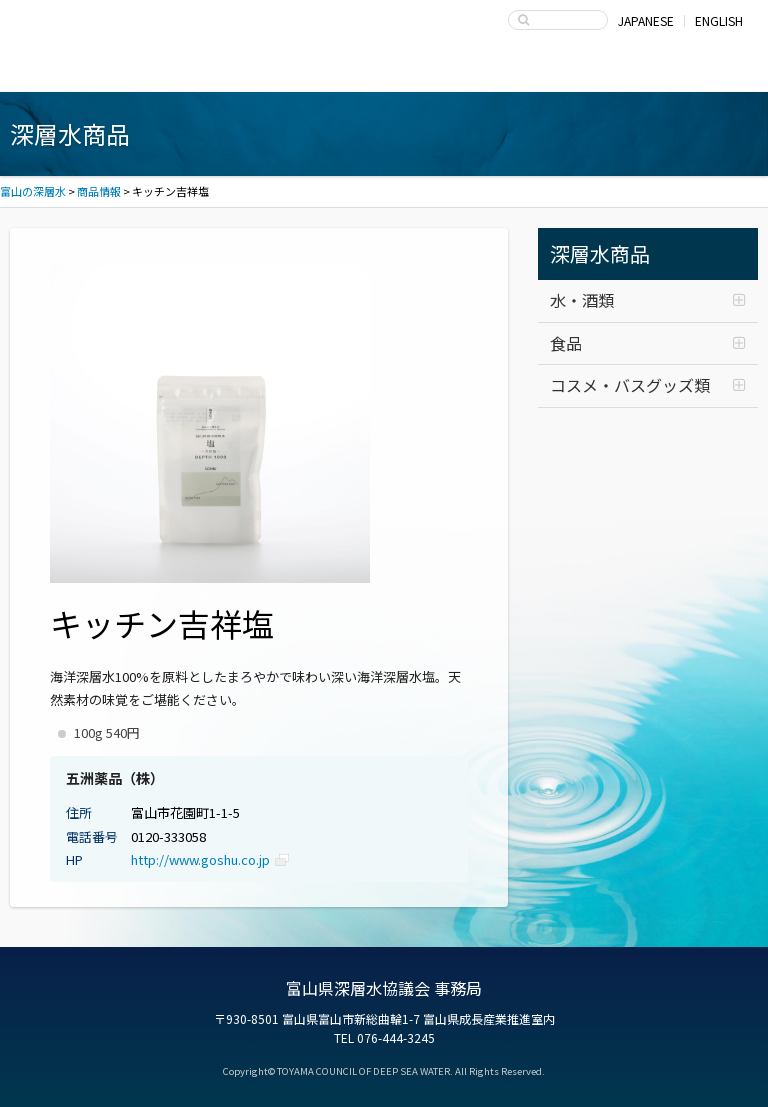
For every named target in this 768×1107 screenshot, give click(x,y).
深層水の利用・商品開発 (384, 72)
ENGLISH (719, 20)
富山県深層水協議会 (531, 72)
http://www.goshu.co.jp (200, 859)
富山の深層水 (90, 26)
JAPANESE (646, 20)
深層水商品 (237, 72)
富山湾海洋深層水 (90, 72)
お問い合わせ (678, 72)
